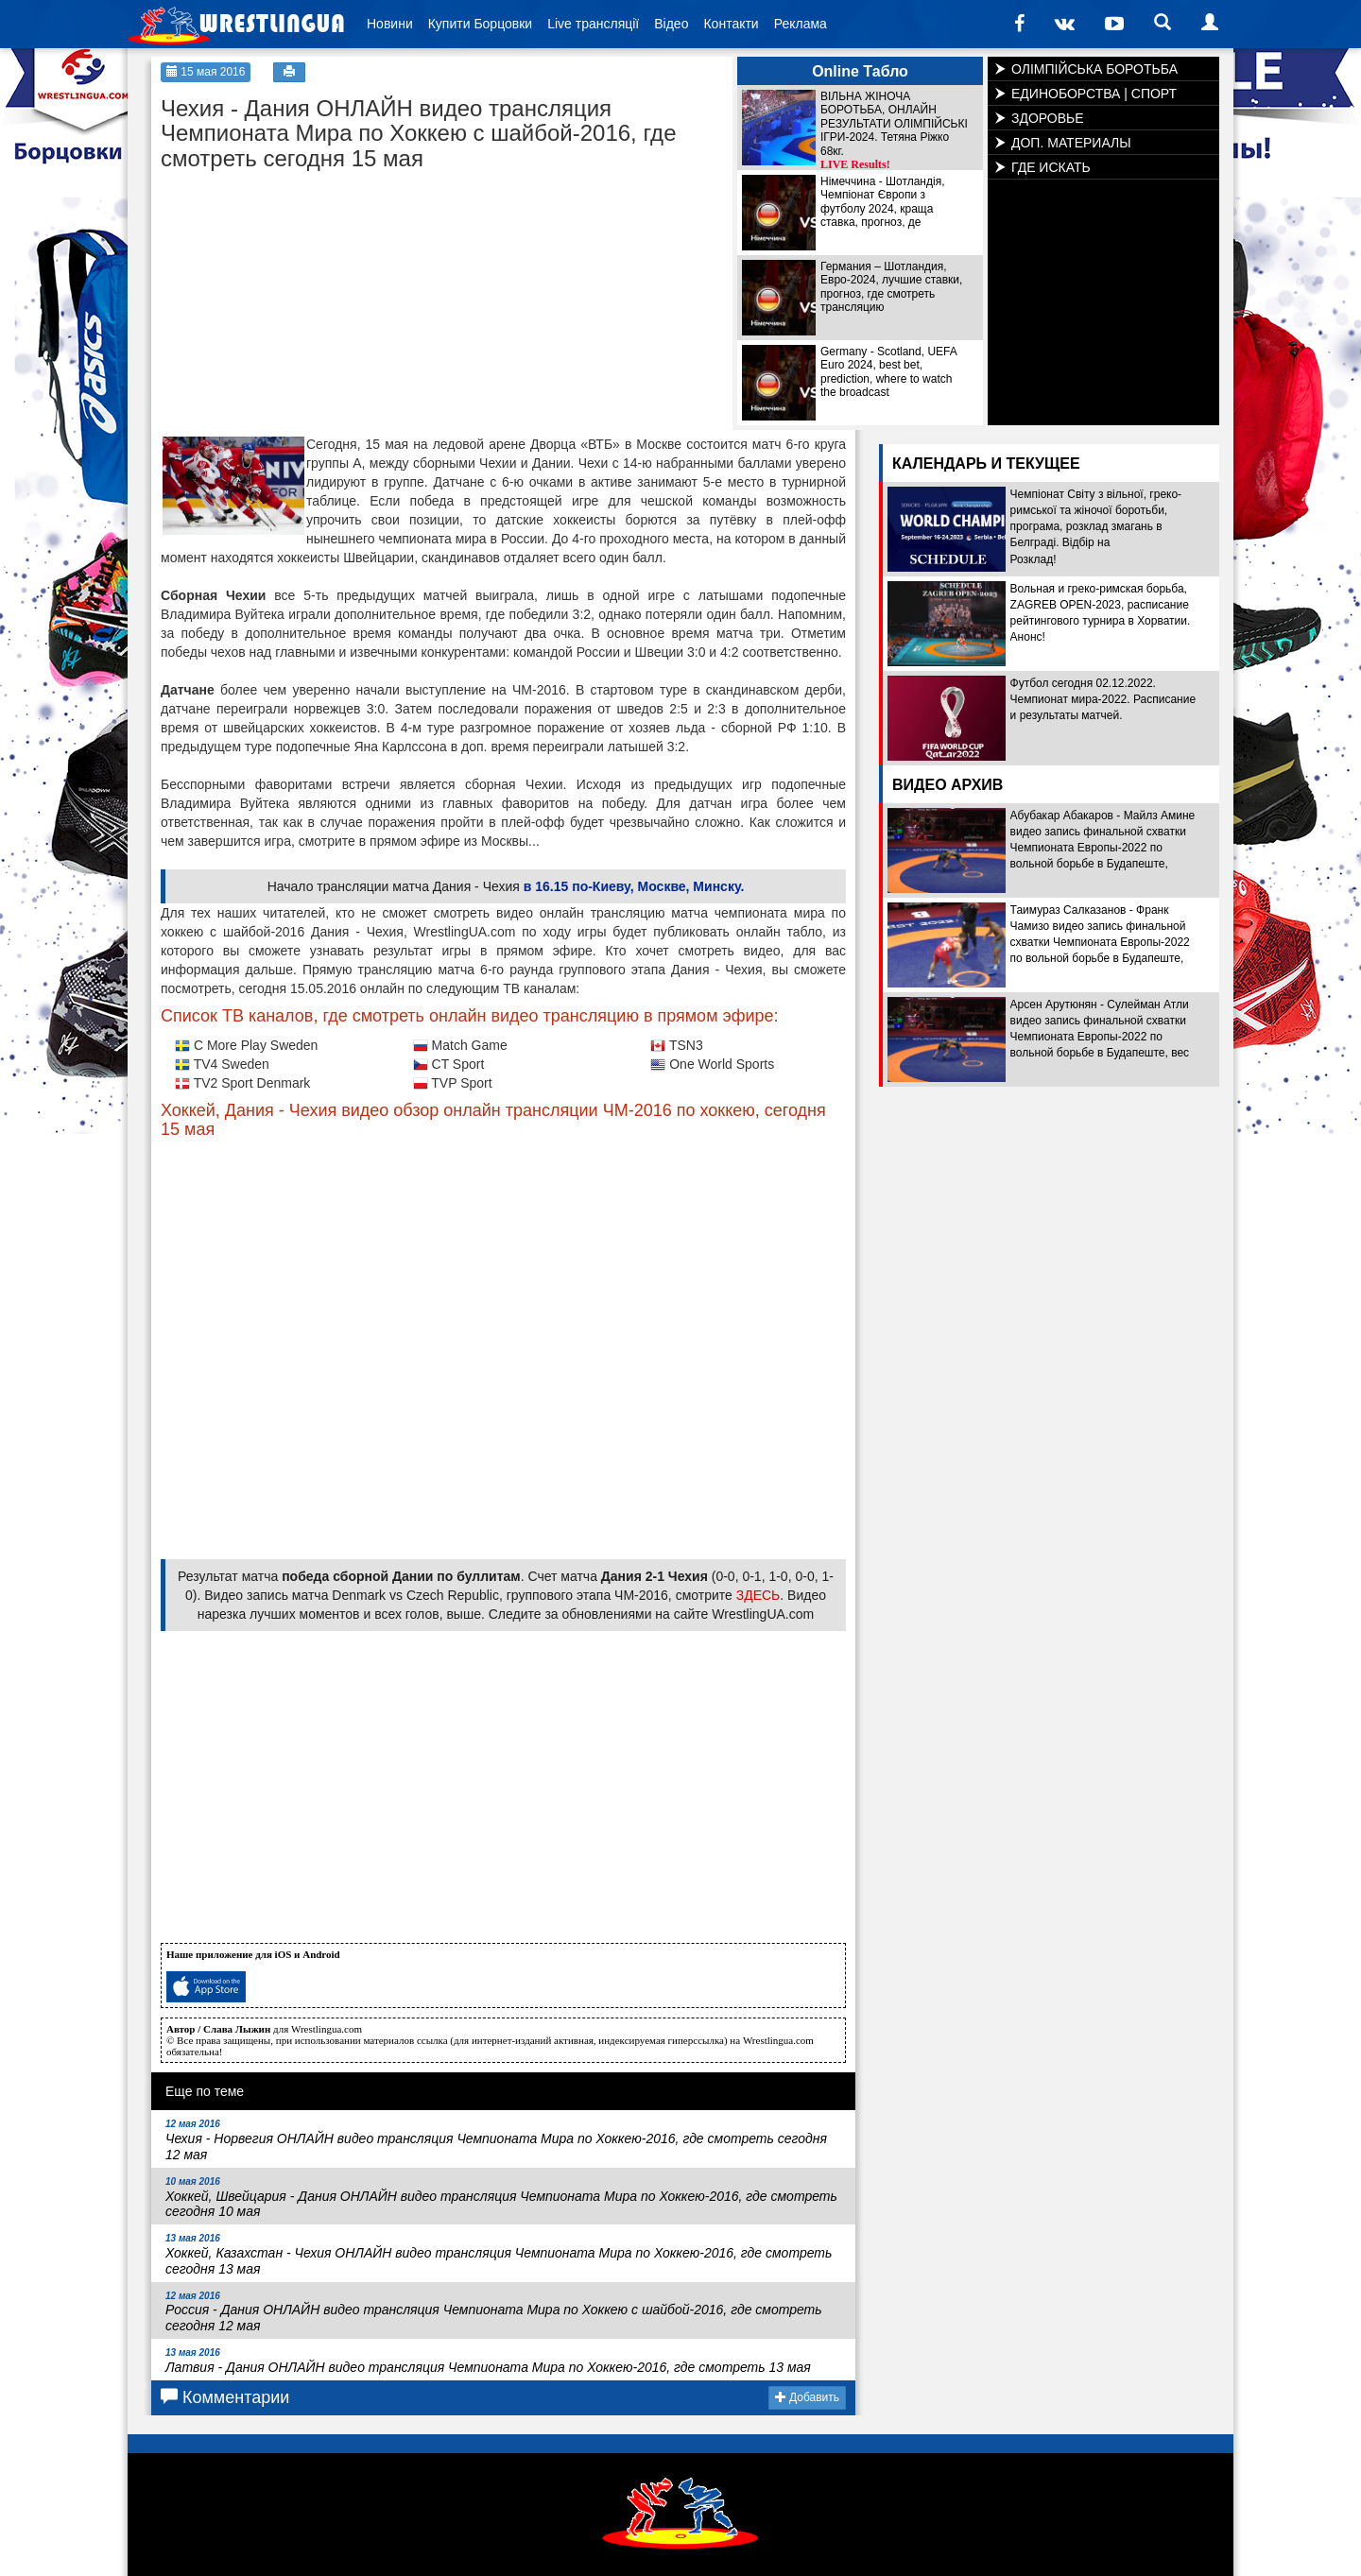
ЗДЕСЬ (758, 1595)
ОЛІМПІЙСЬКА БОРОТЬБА (1094, 69)
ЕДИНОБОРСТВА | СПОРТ (1094, 93)
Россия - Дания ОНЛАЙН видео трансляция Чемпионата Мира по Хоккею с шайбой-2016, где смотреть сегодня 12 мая (493, 2312)
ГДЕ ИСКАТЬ (1051, 167)
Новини (390, 23)
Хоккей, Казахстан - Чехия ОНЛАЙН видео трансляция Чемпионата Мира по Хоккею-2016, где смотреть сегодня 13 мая (498, 2254)
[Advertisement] (302, 298)
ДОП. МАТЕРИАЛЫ (1071, 142)
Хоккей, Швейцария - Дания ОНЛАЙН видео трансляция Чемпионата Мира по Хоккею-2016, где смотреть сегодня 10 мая (501, 2198)
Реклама (800, 23)
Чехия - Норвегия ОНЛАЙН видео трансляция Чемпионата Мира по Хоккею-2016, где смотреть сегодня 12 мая (496, 2140)
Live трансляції (593, 23)
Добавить (807, 2397)
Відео (671, 23)
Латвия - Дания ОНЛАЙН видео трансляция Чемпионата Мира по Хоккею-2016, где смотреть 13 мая (488, 2361)
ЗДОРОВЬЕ (1047, 118)
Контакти (730, 23)
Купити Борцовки (480, 23)
